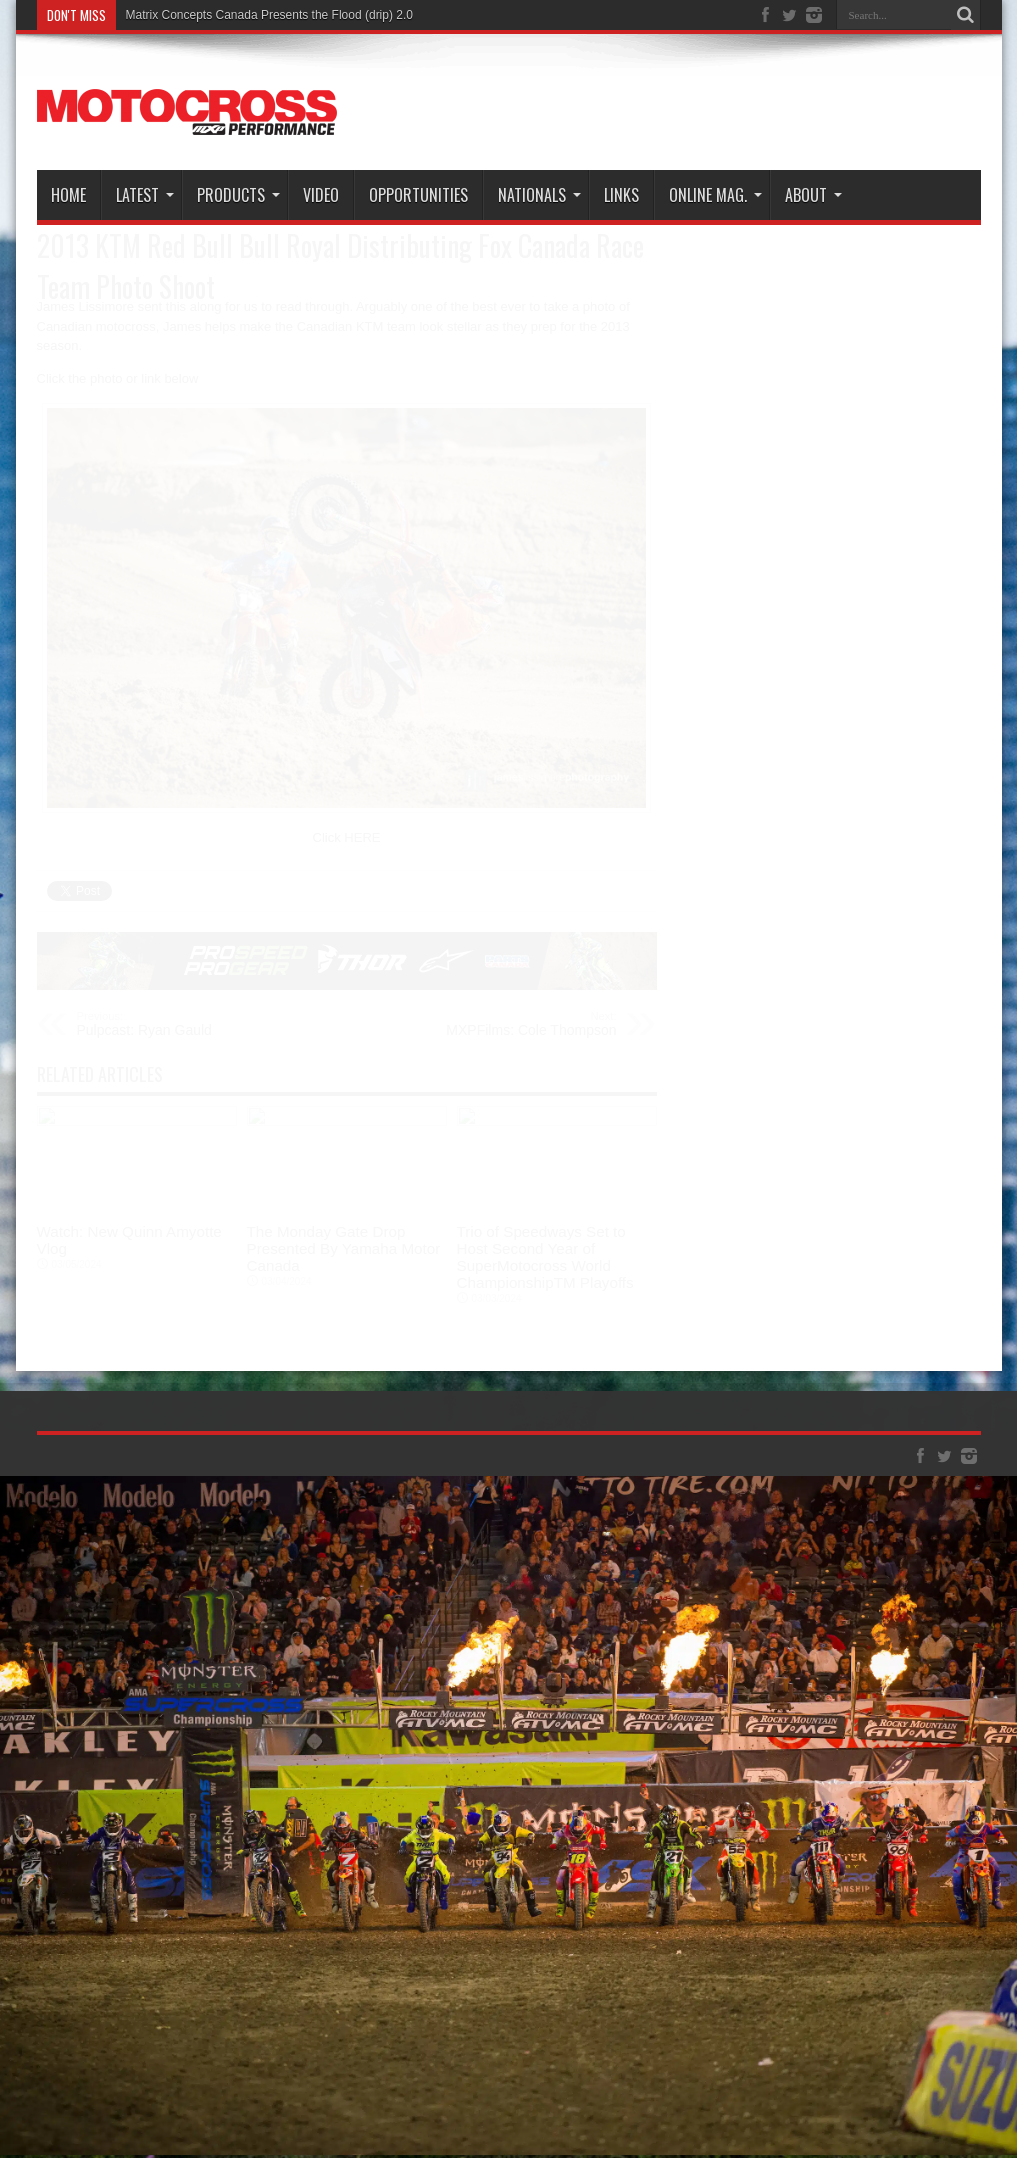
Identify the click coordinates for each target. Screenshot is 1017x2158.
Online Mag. (715, 195)
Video (321, 195)
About (813, 195)
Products (238, 195)
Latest (145, 195)
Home (68, 195)
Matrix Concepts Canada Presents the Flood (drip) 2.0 (269, 15)
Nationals (539, 195)
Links (621, 195)
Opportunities (418, 195)
